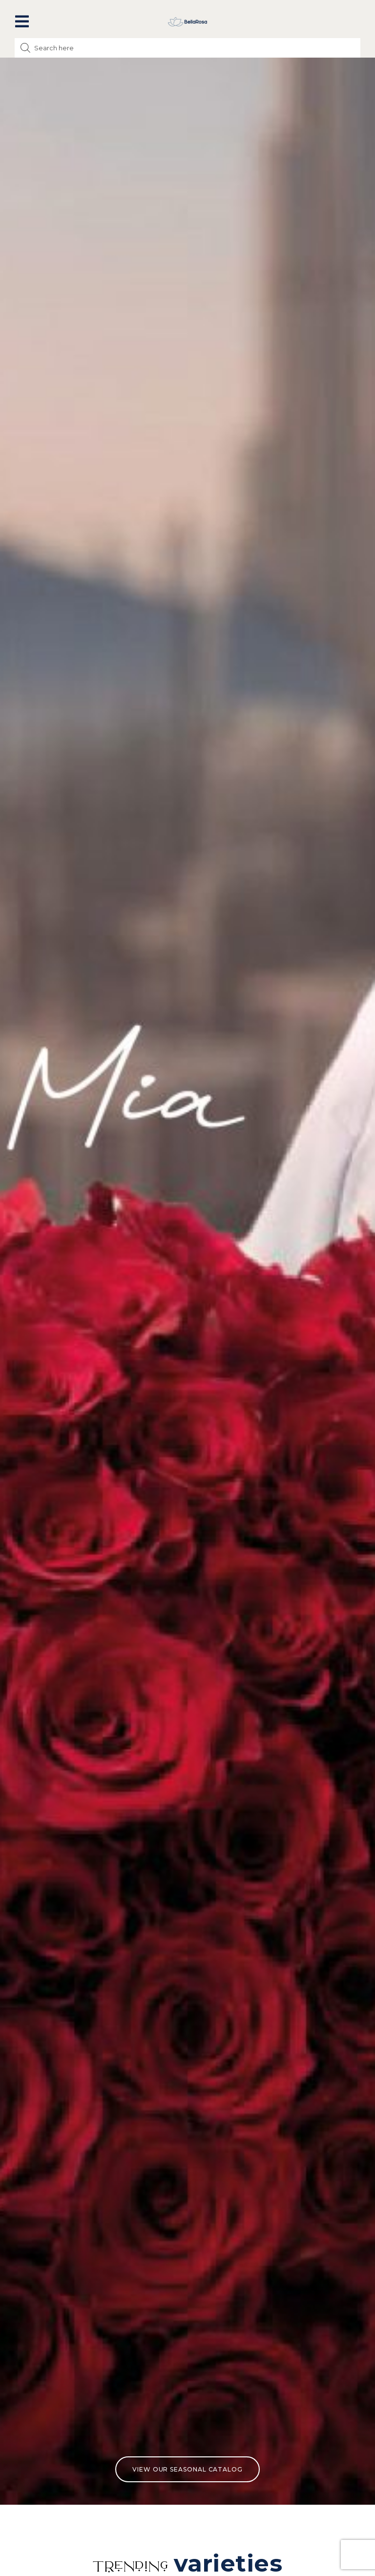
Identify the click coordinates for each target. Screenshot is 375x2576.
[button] (22, 21)
